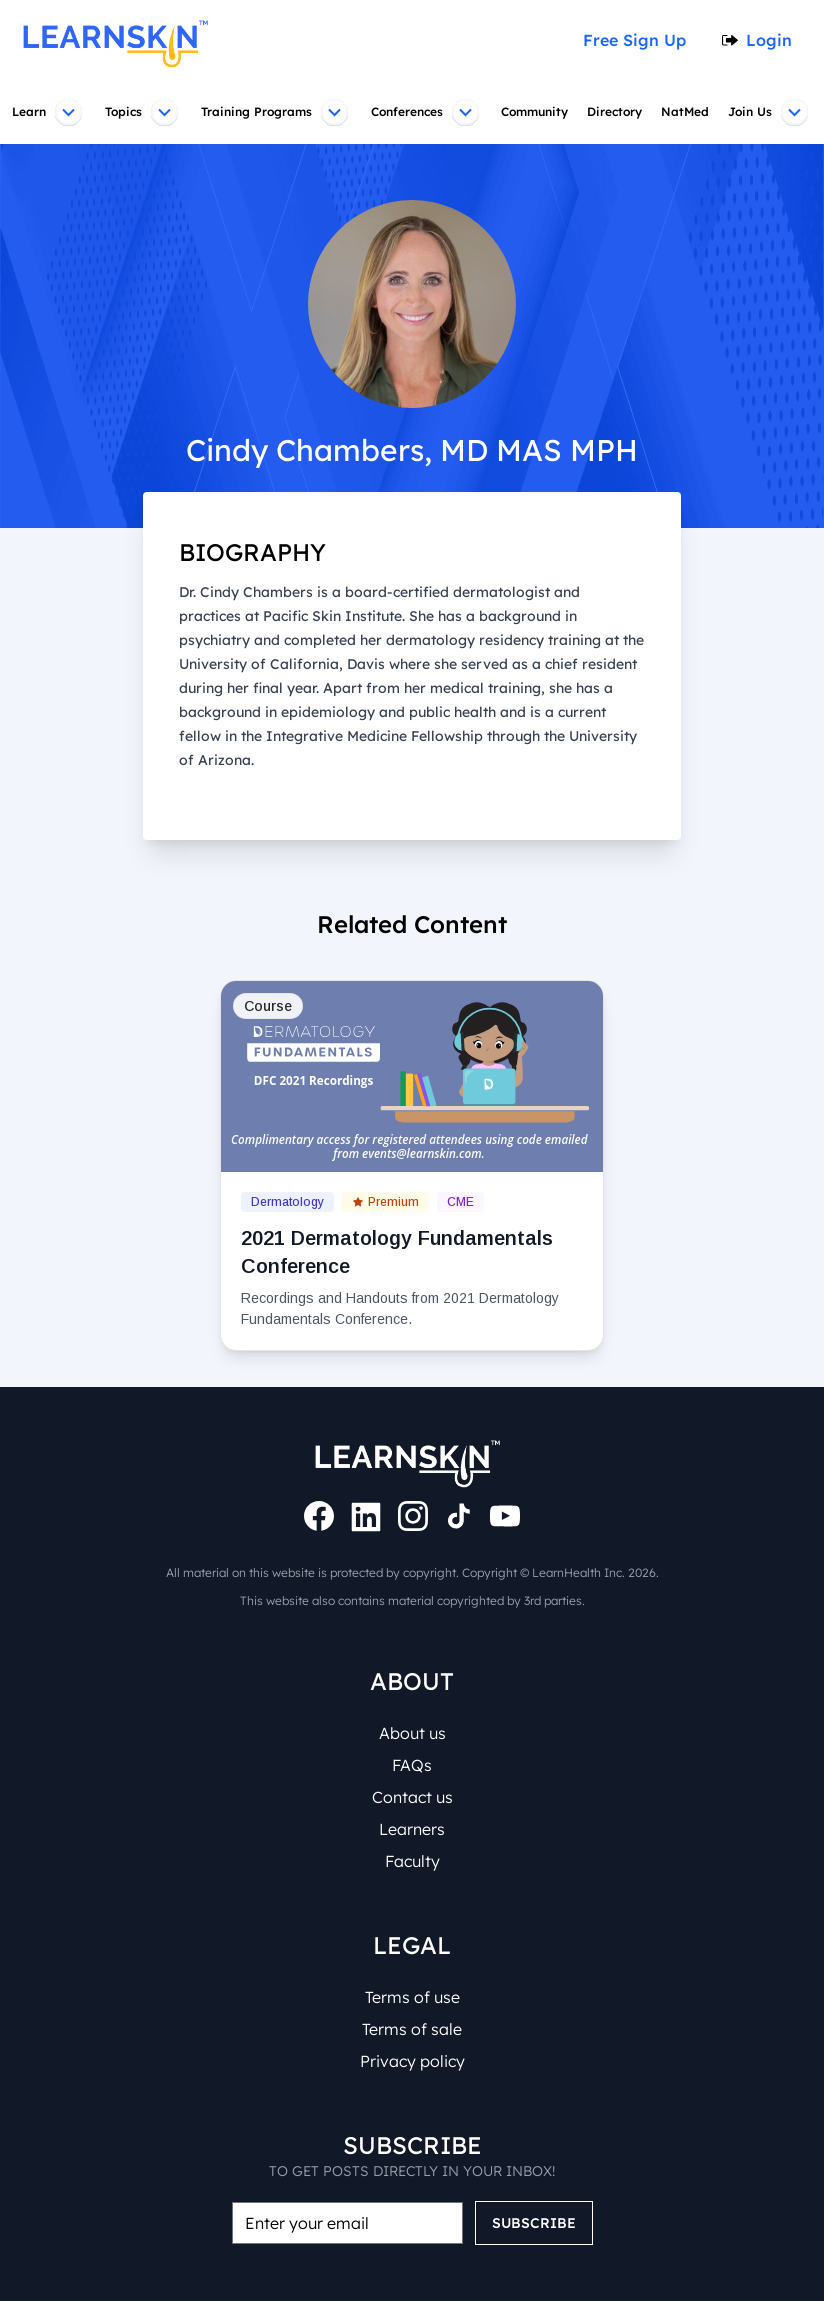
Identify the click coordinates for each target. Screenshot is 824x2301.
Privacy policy (412, 2061)
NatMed (688, 112)
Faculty (412, 1861)
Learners (412, 1829)
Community (536, 112)
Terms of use (412, 1997)
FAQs (412, 1765)
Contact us (411, 1797)
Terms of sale (412, 2029)
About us (412, 1733)
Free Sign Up (641, 40)
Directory (617, 112)
